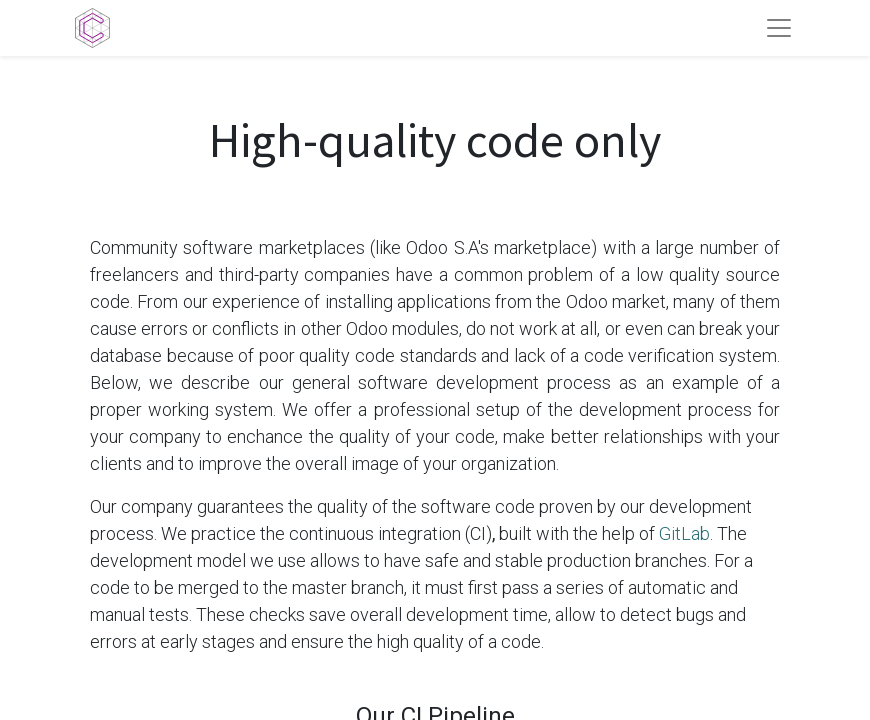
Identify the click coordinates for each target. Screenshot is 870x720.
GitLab (684, 533)
